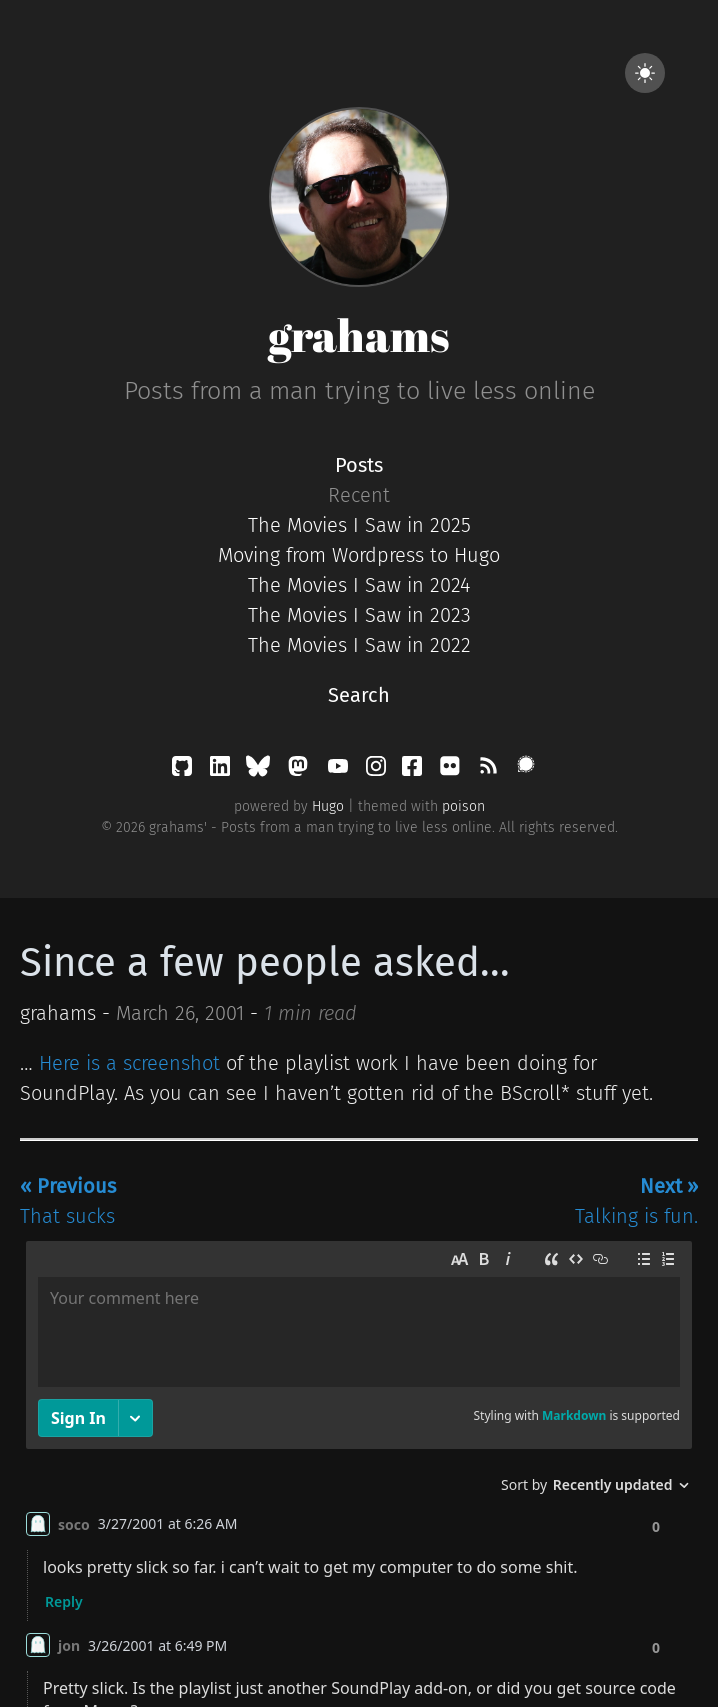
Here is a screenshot (129, 1063)
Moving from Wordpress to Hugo (359, 555)
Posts (359, 465)
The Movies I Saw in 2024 (359, 585)
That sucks (68, 1201)
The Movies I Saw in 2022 (359, 645)
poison (463, 806)
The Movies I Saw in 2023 (359, 615)
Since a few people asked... (265, 963)
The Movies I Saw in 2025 (359, 525)
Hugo (328, 806)
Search (359, 695)
